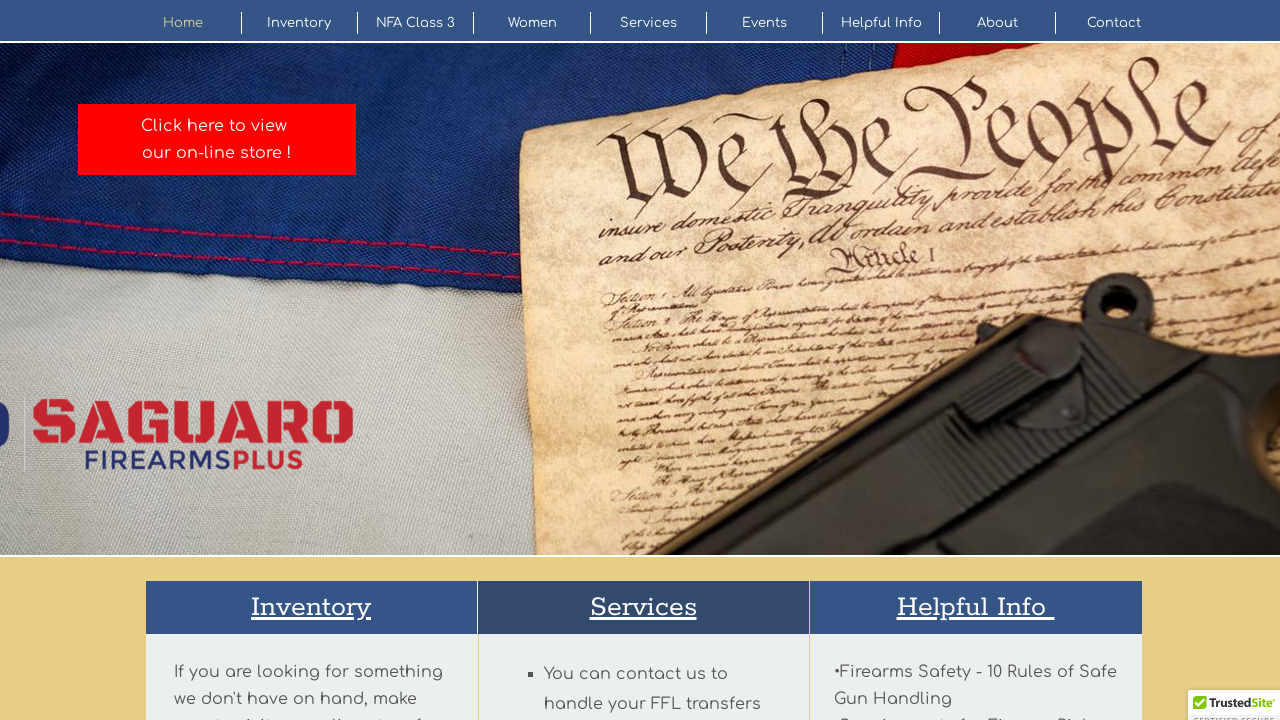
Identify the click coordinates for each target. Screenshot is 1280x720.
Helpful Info (881, 23)
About (997, 23)
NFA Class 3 (415, 23)
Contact (1114, 23)
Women (532, 23)
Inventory (299, 23)
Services (648, 23)
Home (183, 23)
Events (764, 23)
